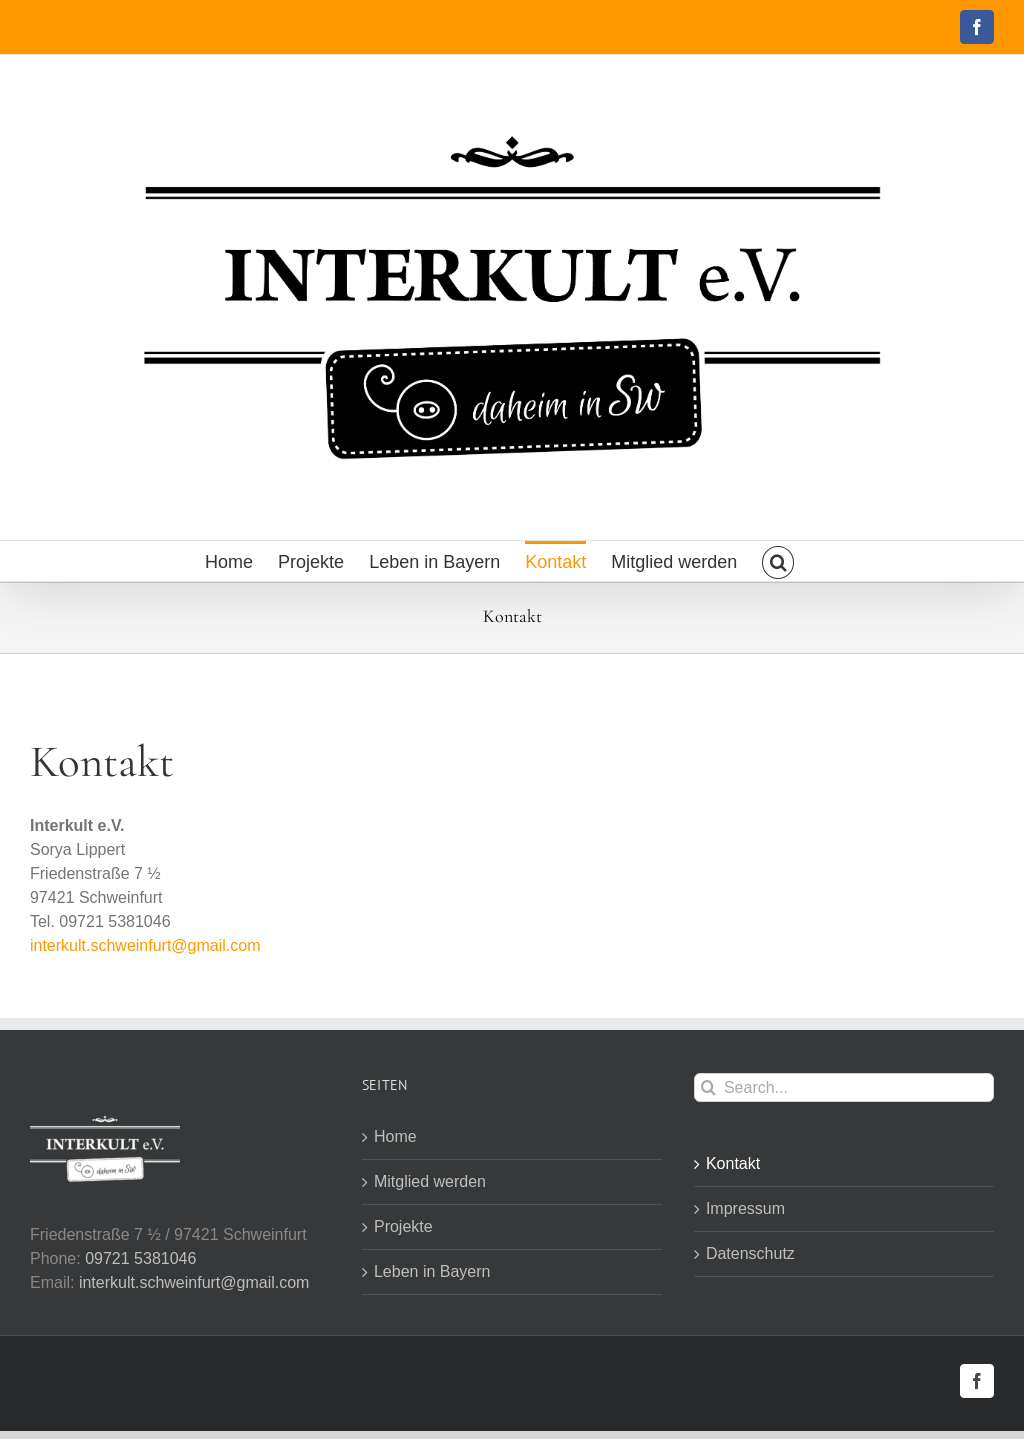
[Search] (708, 1087)
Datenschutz (750, 1253)
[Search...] (844, 1087)
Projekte (403, 1226)
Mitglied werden (430, 1181)
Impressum (745, 1208)
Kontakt (733, 1163)
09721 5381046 (140, 1258)
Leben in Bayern (432, 1271)
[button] (778, 561)
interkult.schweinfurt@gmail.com (145, 945)
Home (395, 1136)
